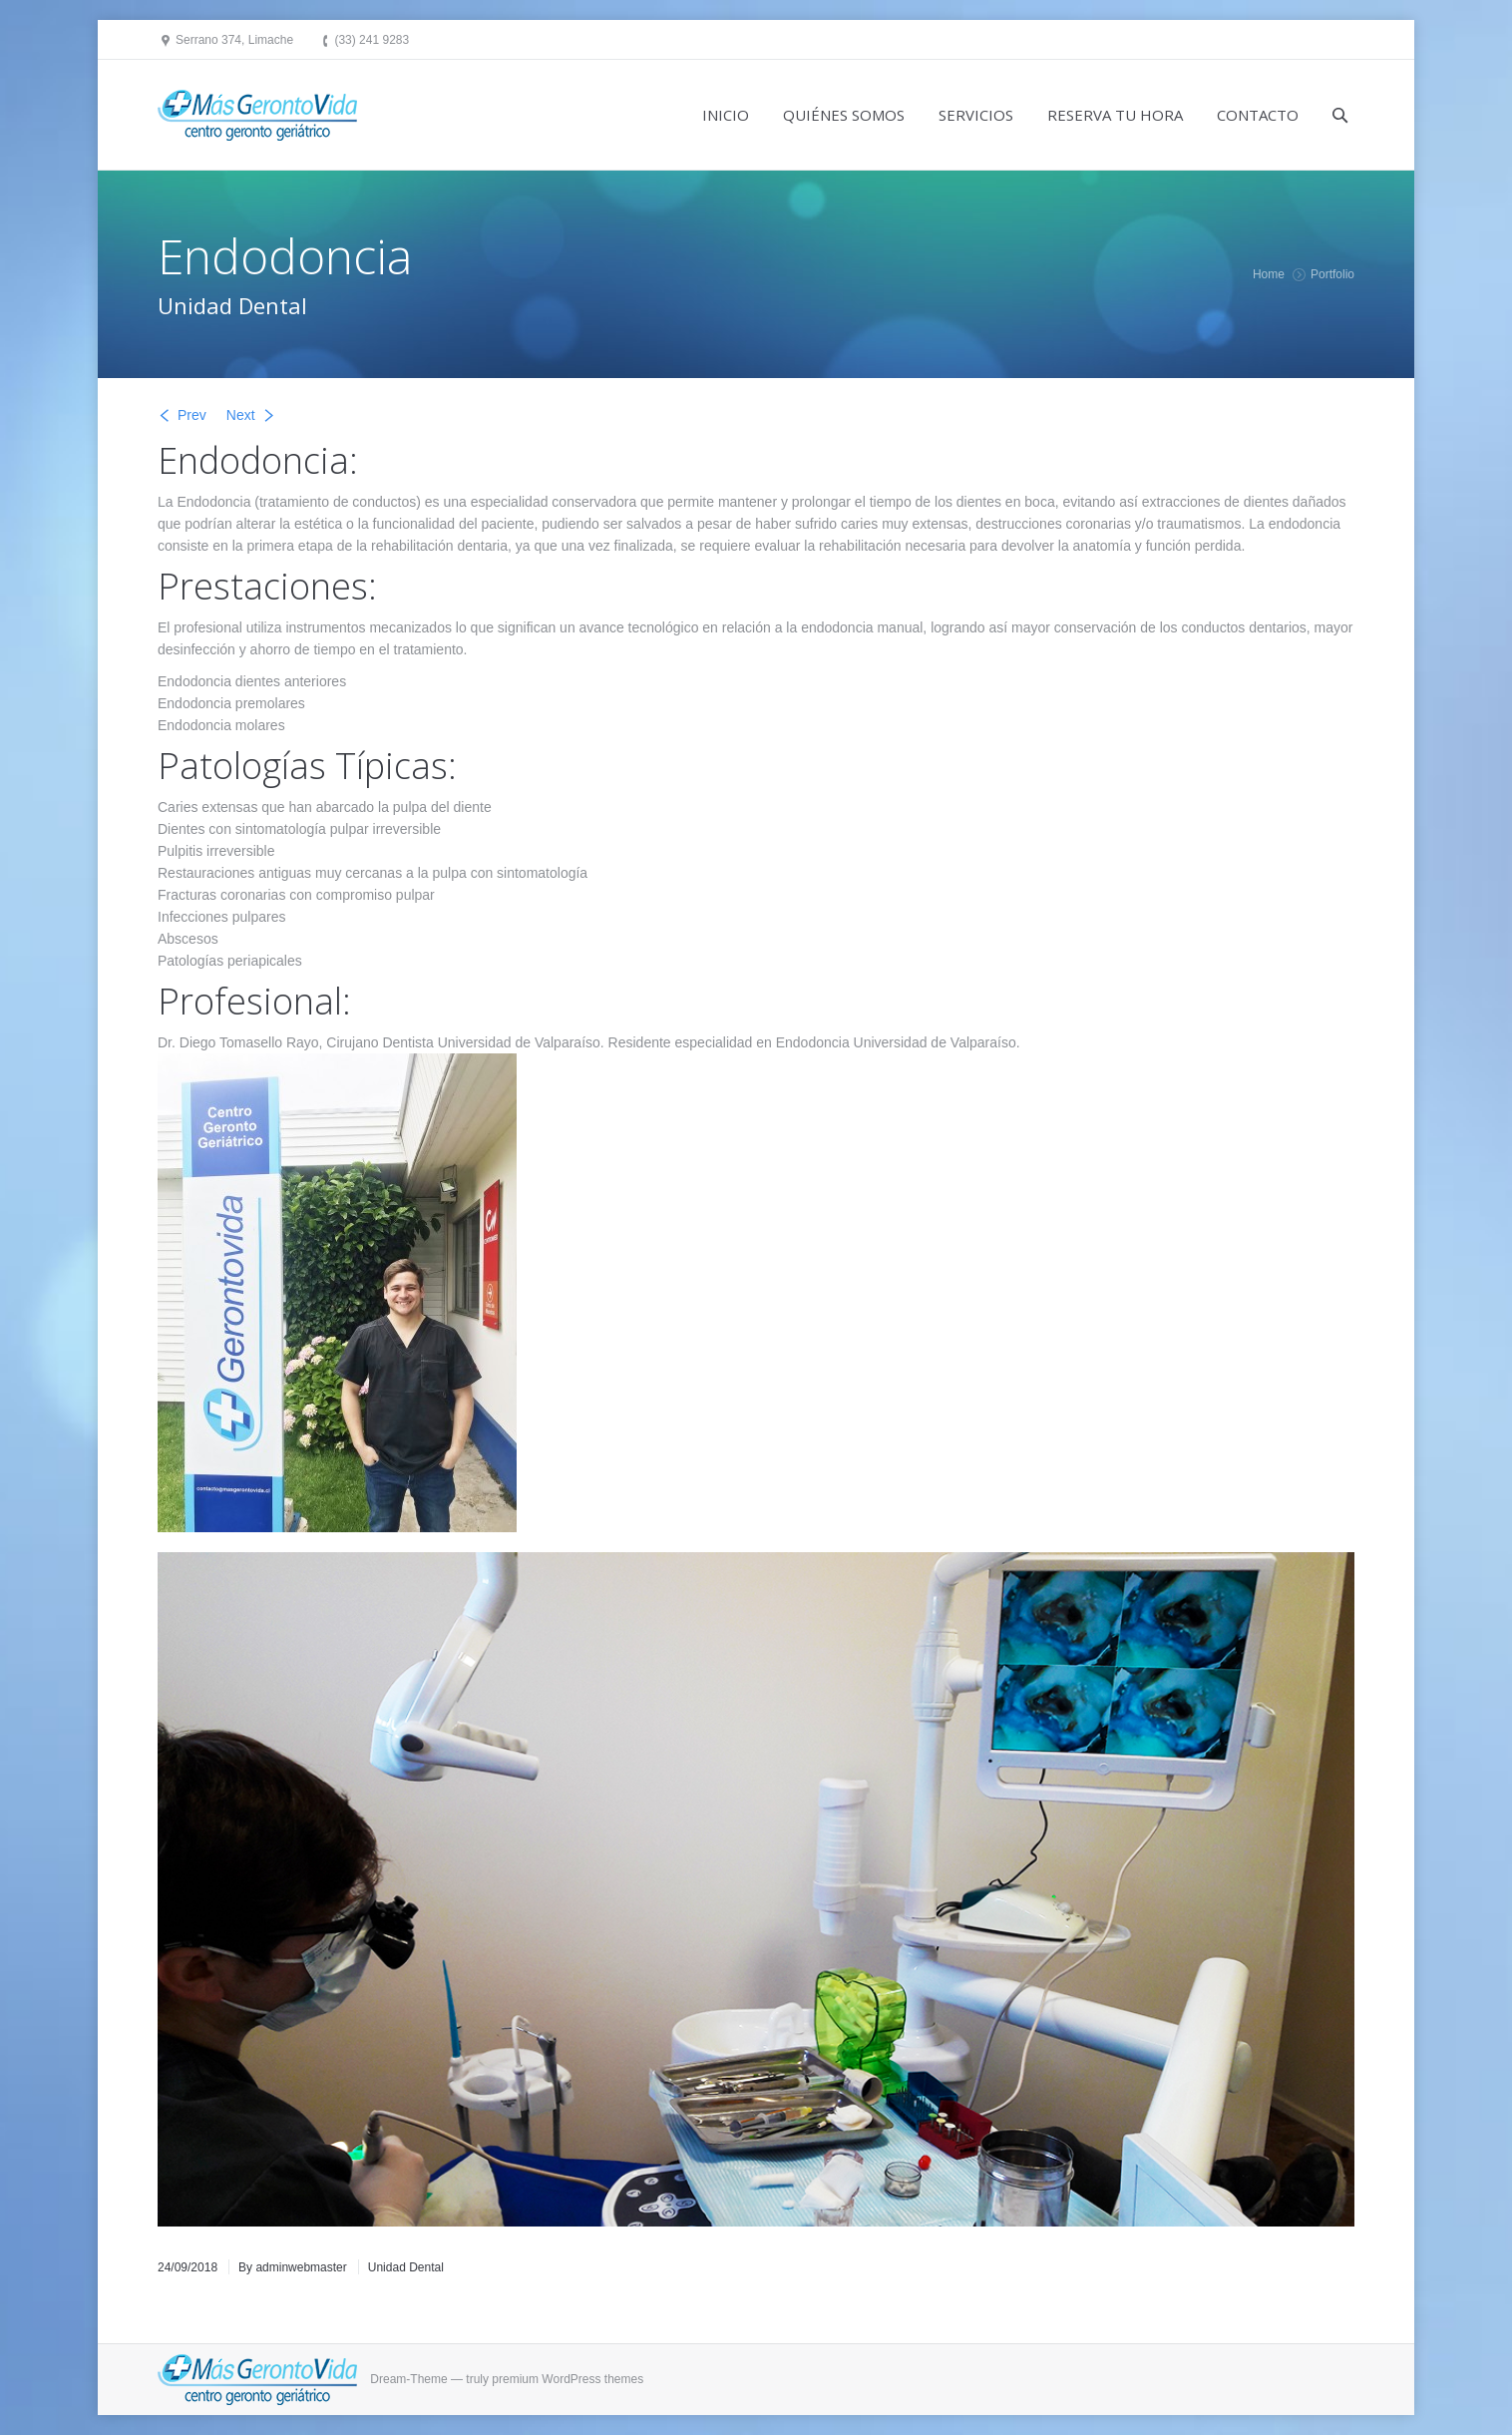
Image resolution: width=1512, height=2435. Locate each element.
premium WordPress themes (567, 2379)
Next (240, 415)
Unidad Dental (406, 2267)
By (292, 2267)
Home (1269, 274)
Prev (192, 415)
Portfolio (1332, 274)
